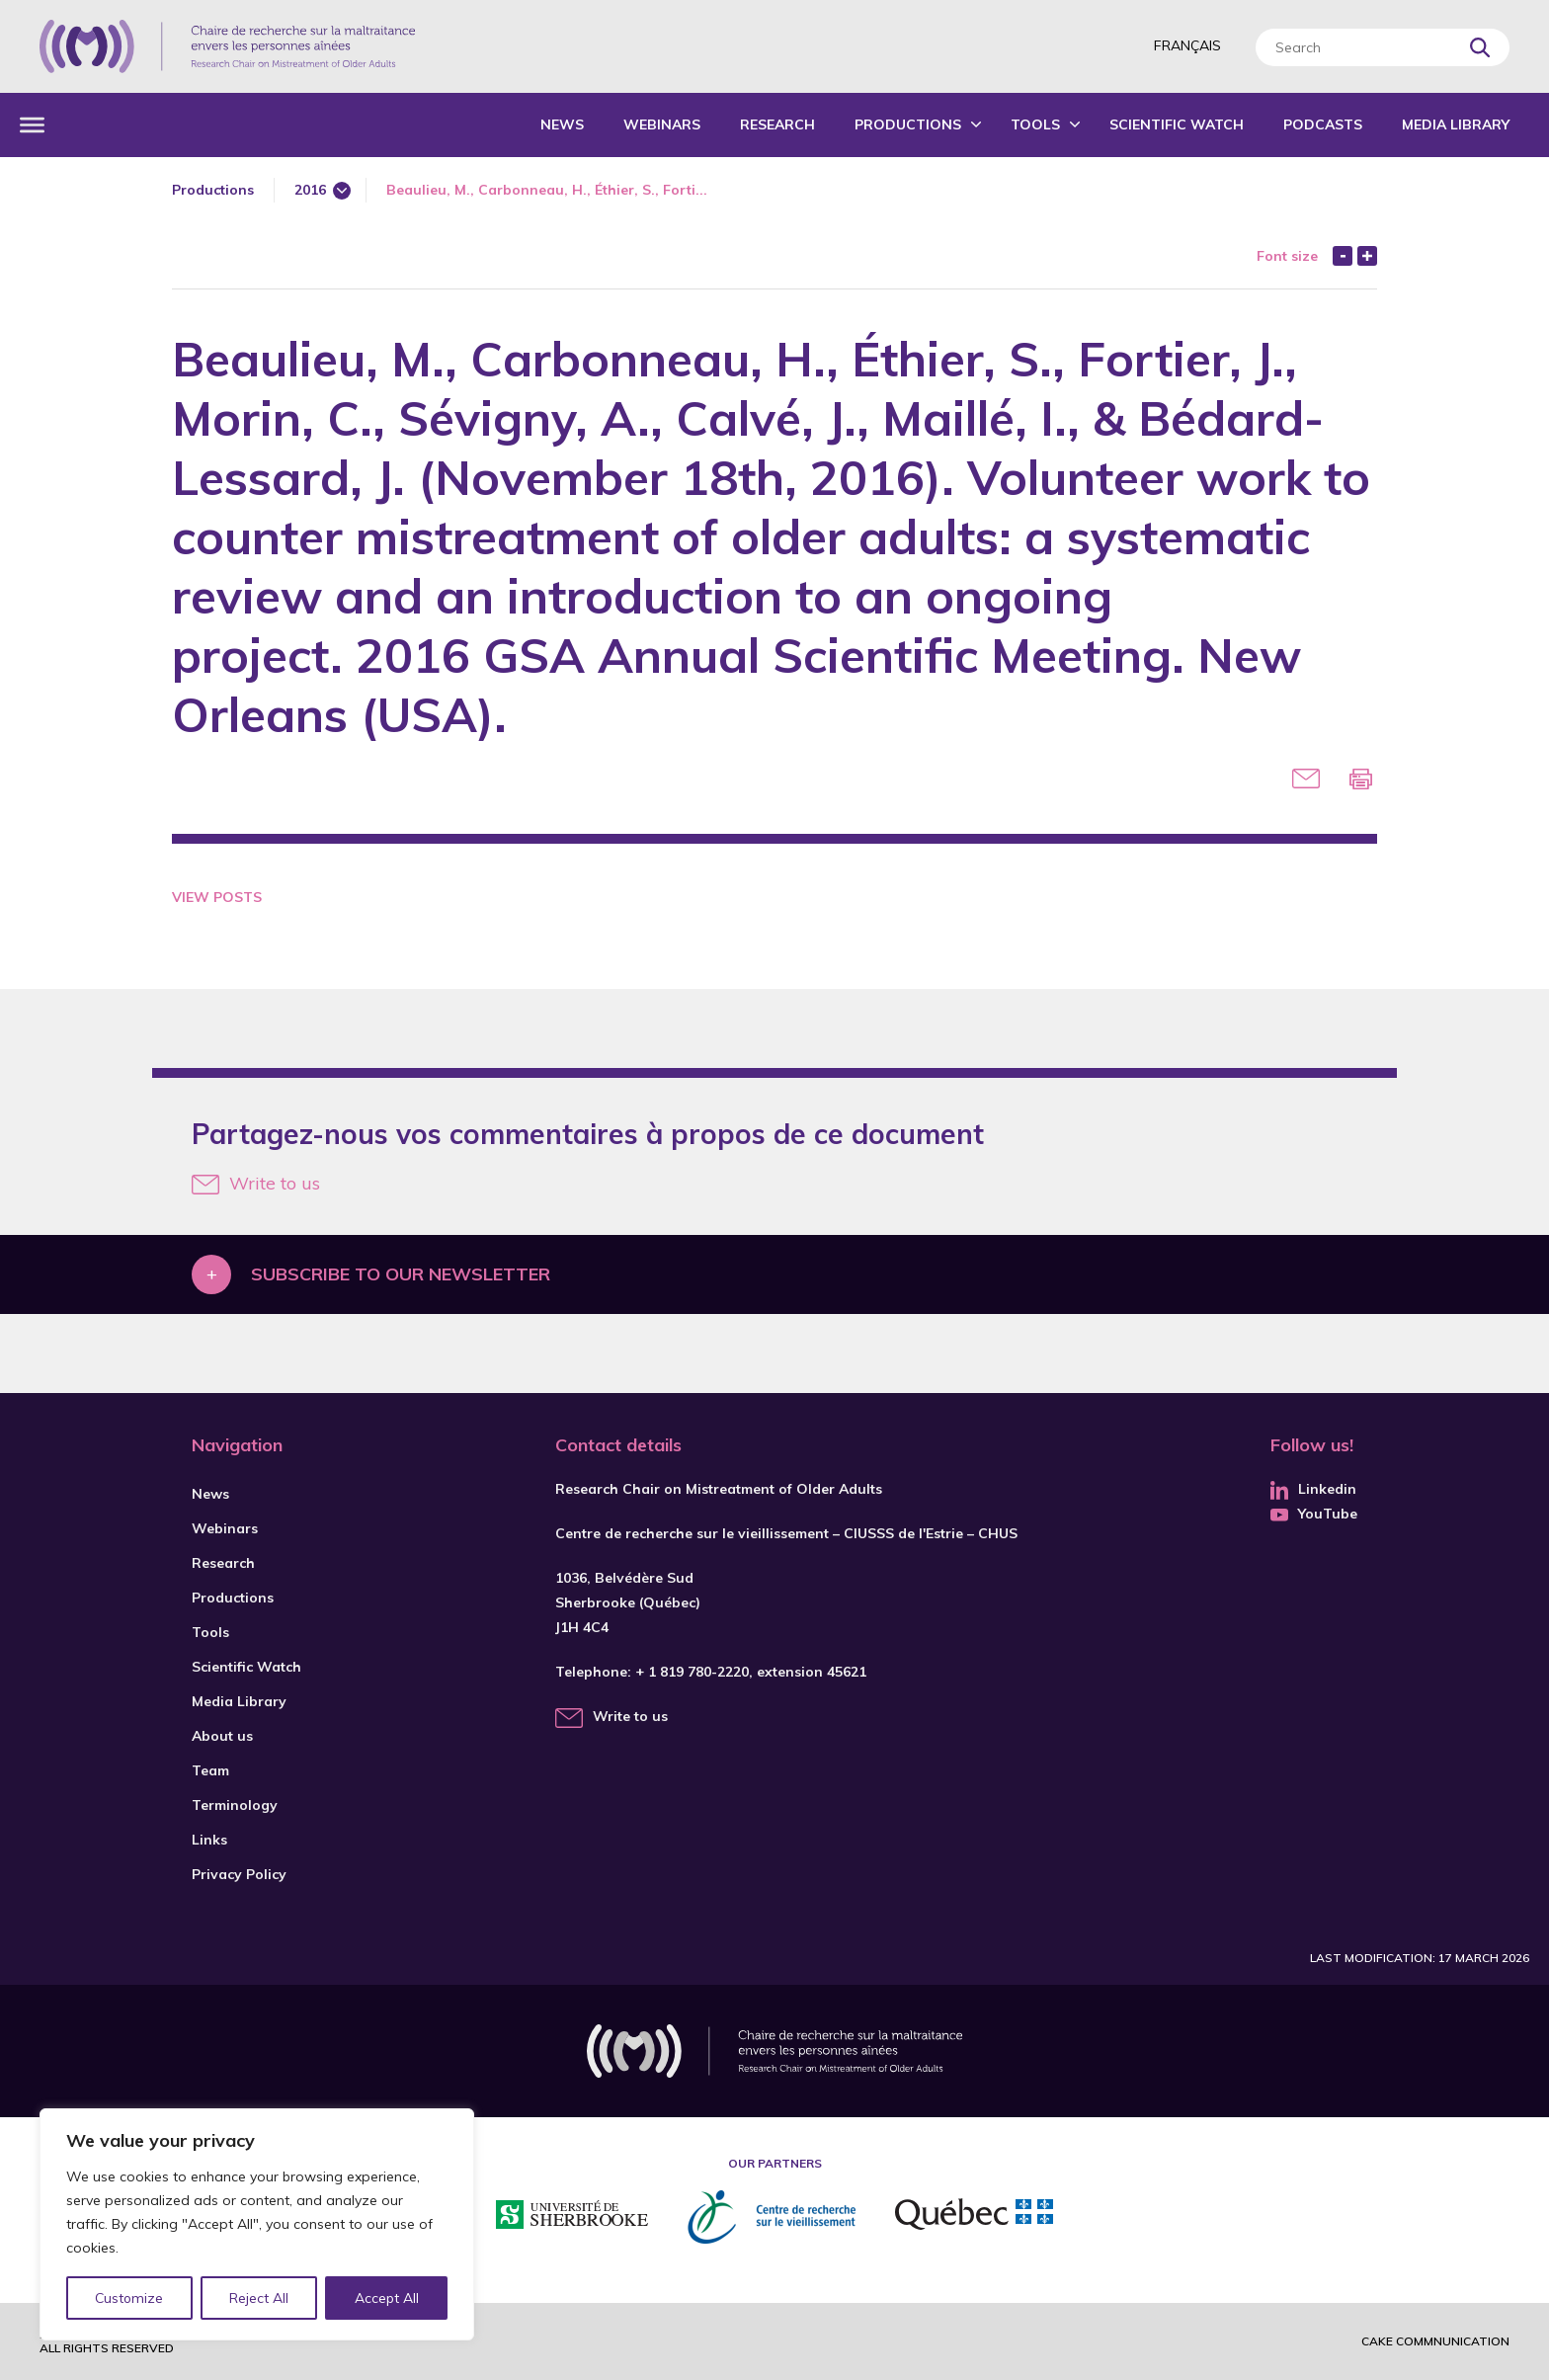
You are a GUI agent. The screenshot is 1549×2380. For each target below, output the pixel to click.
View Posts (217, 897)
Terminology (235, 1805)
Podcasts (1322, 124)
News (562, 124)
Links (209, 1839)
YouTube (1313, 1513)
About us (222, 1736)
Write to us (256, 1183)
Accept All (386, 2298)
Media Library (1455, 124)
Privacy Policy (239, 1874)
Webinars (661, 124)
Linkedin (1313, 1489)
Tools (1035, 124)
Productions (908, 124)
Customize (130, 2298)
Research (777, 124)
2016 (310, 190)
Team (210, 1770)
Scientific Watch (1176, 124)
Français (1187, 45)
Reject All (259, 2298)
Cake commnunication (1435, 2341)
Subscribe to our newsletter (400, 1274)
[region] (257, 2224)
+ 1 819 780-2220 (692, 1672)
